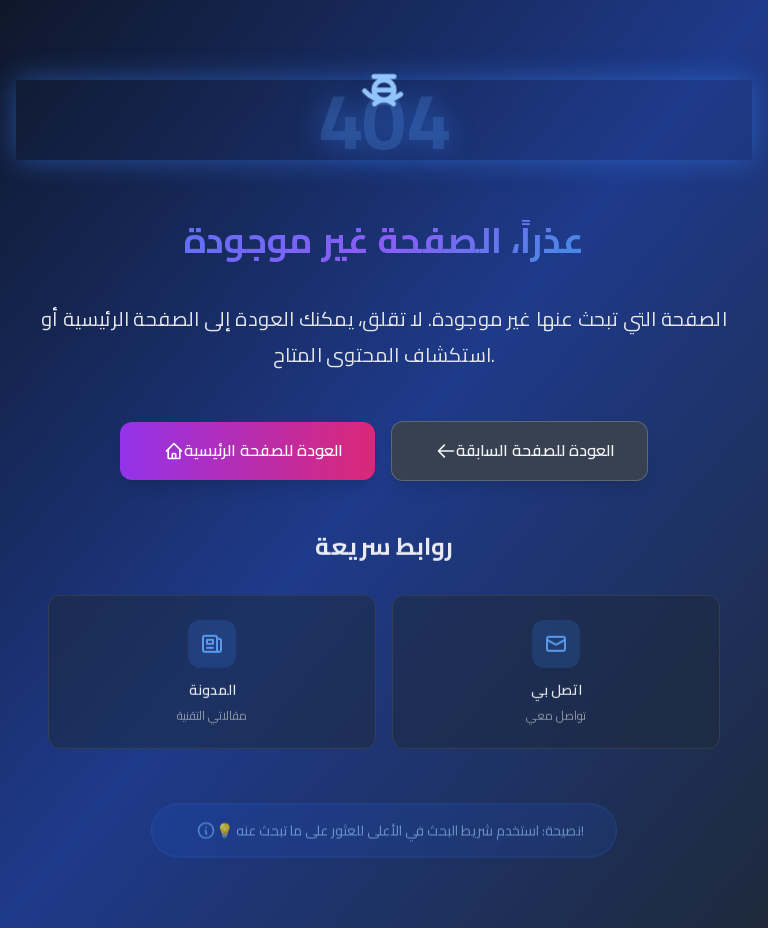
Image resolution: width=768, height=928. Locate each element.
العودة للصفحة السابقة (525, 461)
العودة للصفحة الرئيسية (253, 461)
